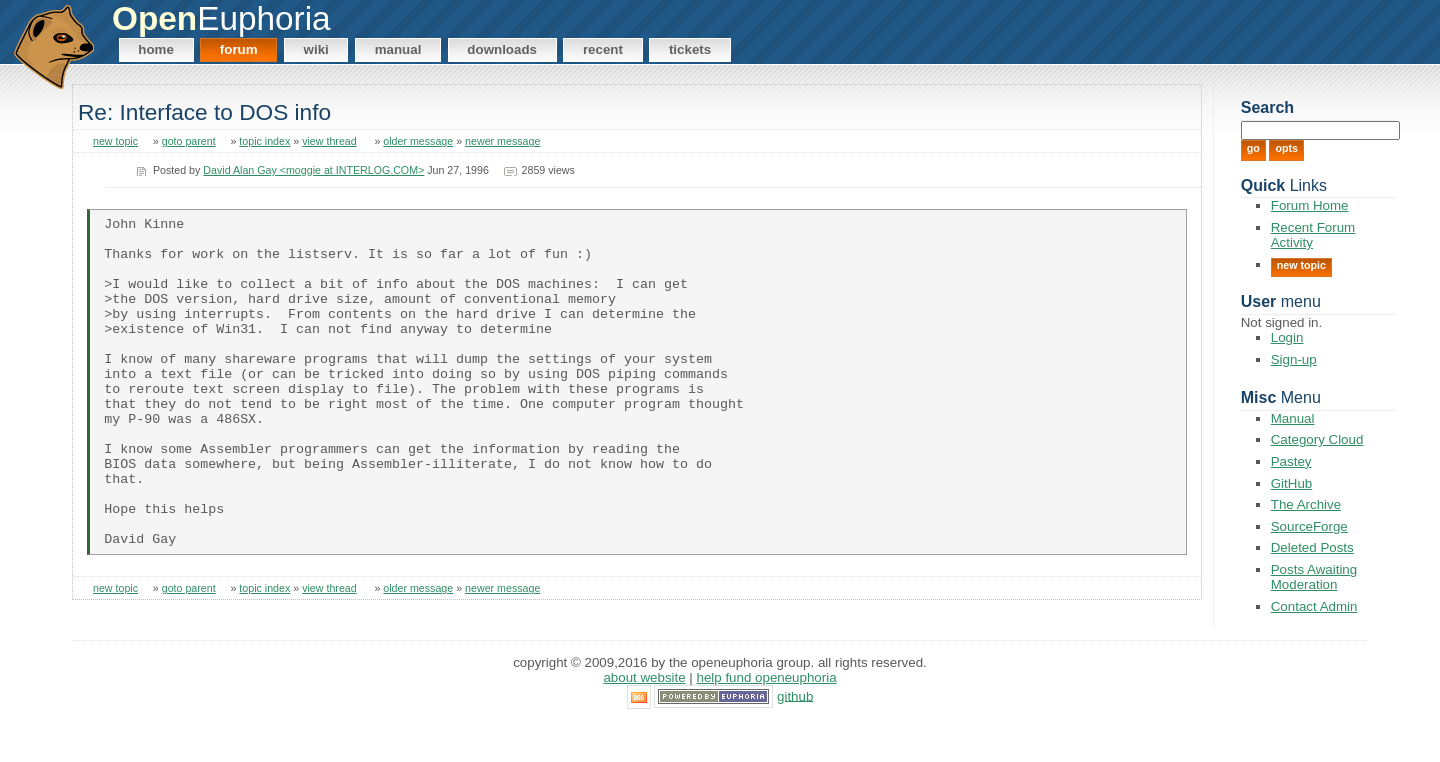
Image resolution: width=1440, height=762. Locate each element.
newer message (502, 141)
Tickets (690, 49)
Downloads (502, 49)
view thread (329, 141)
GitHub (1291, 483)
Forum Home (1310, 205)
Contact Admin (1314, 606)
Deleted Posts (1312, 547)
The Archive (1306, 504)
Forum (239, 49)
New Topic (1301, 265)
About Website (644, 716)
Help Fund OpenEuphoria (767, 716)
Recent (603, 49)
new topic (115, 141)
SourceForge (1309, 526)
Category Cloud (1317, 439)
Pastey (1291, 461)
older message (418, 141)
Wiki (316, 49)
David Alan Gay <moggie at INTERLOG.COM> (313, 170)
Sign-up (1294, 359)
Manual (398, 49)
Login (1287, 337)
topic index (264, 141)
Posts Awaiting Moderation (1314, 577)
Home (156, 49)
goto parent (189, 141)
